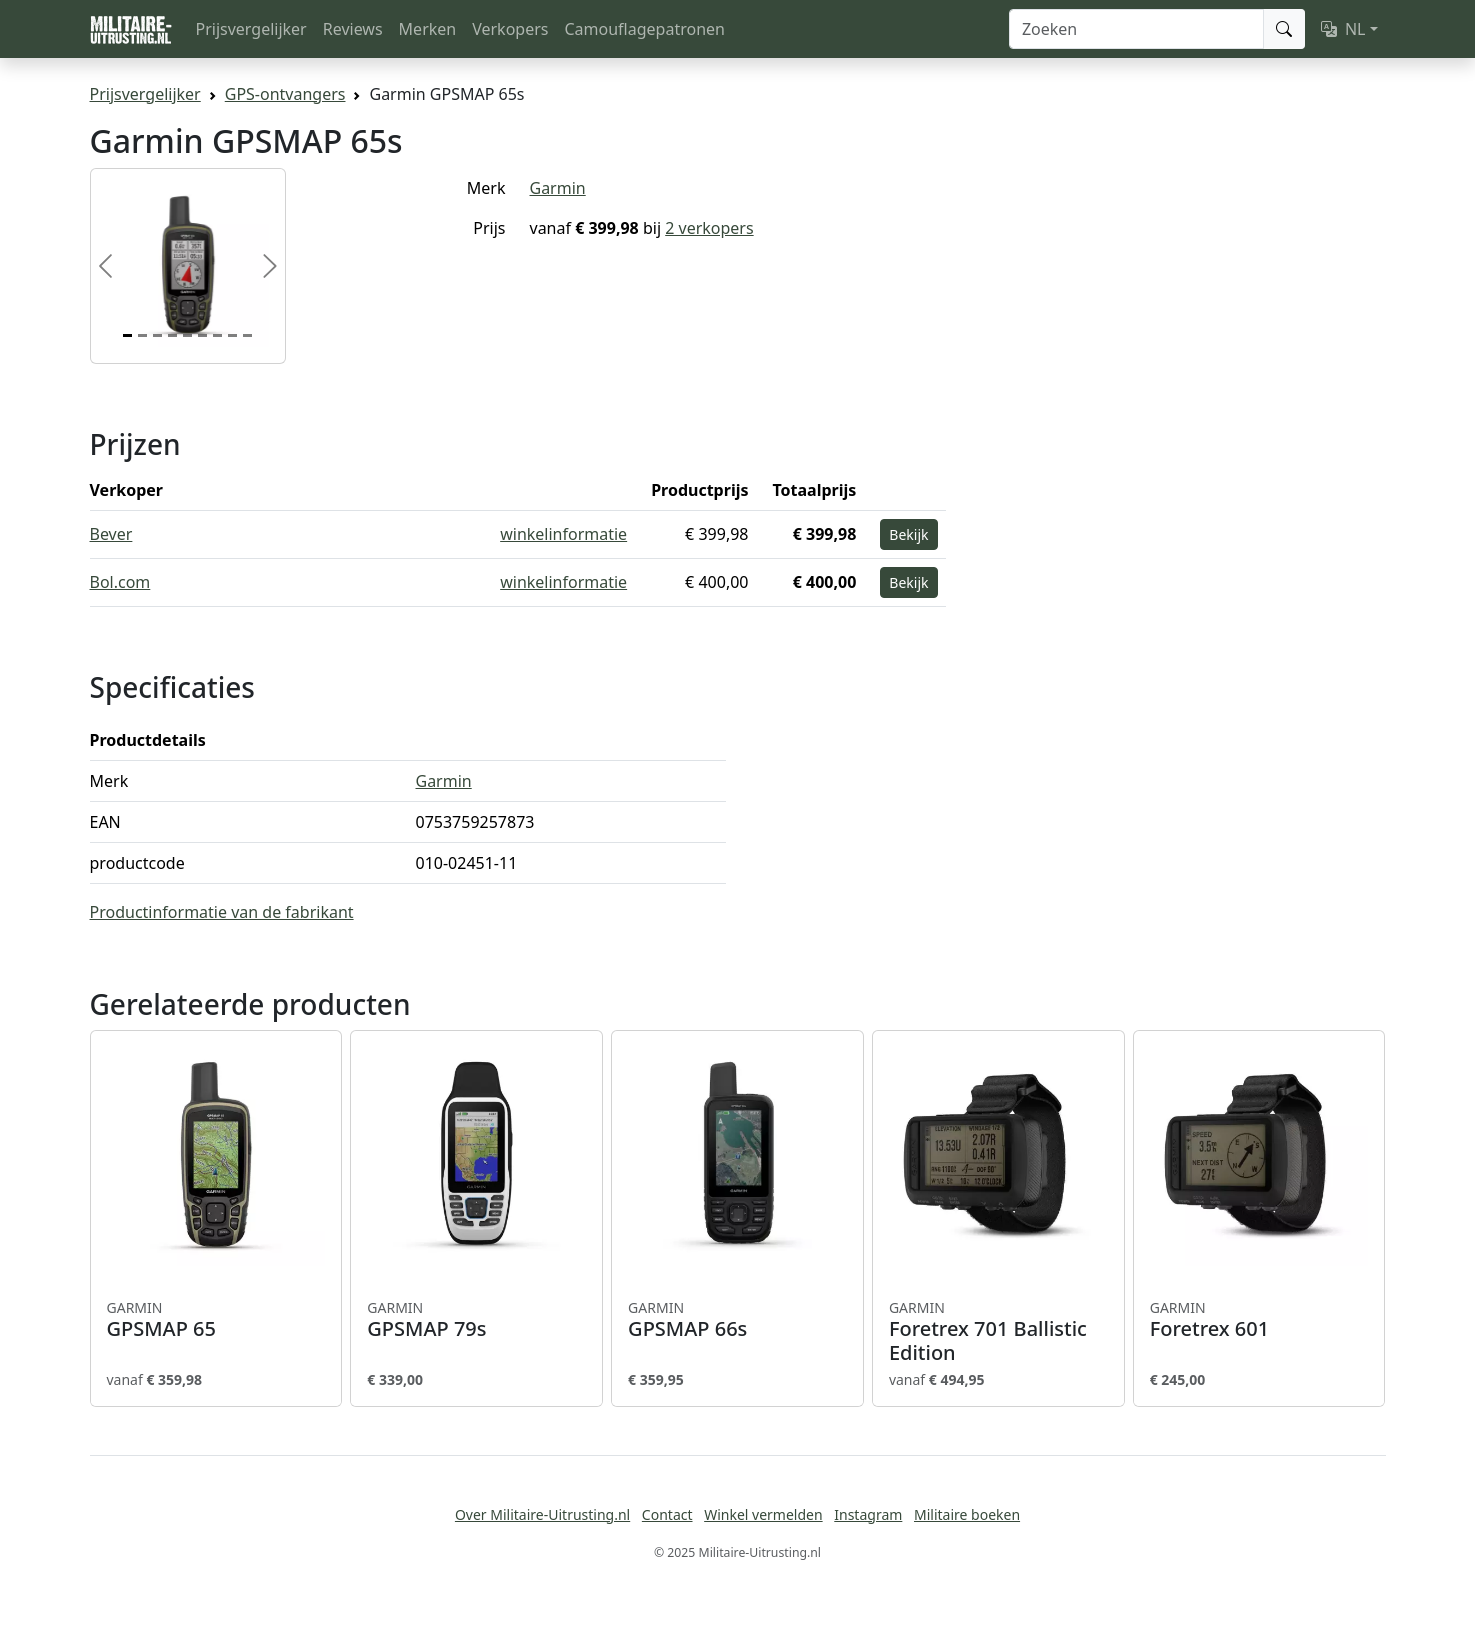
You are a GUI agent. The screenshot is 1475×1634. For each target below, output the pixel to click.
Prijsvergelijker (251, 29)
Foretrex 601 (1259, 1320)
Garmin (558, 188)
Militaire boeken (967, 1514)
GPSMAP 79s (476, 1320)
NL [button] (1343, 29)
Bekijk (908, 534)
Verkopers (510, 29)
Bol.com (120, 582)
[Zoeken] (1136, 29)
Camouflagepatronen (644, 29)
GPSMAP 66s (737, 1320)
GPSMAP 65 (216, 1320)
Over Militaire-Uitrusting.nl (542, 1514)
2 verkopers (709, 228)
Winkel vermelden (763, 1514)
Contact (667, 1514)
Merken (428, 29)
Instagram (868, 1514)
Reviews (353, 29)
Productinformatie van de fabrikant (222, 912)
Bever (111, 534)
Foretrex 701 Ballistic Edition (998, 1332)
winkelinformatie (563, 534)
